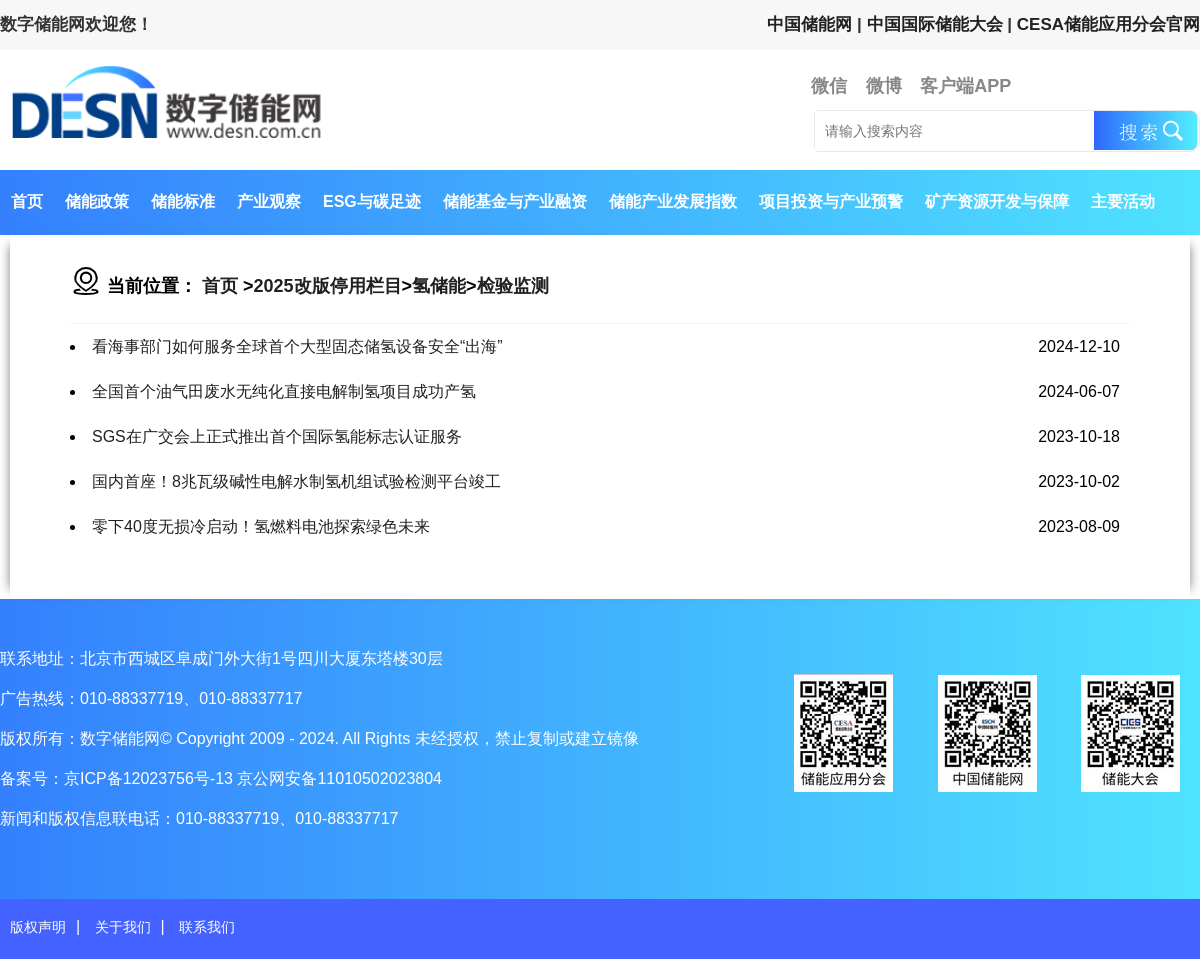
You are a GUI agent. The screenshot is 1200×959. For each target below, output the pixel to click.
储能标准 (183, 201)
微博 (884, 86)
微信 (829, 86)
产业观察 (269, 201)
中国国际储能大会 (935, 24)
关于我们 (123, 927)
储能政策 (97, 201)
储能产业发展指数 (673, 201)
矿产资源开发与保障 (997, 201)
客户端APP (965, 86)
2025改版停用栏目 (328, 286)
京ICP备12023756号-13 (150, 778)
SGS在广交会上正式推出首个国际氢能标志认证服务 (277, 436)
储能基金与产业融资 (515, 201)
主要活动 (1123, 201)
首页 (27, 201)
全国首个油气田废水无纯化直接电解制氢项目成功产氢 (284, 391)
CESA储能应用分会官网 (1108, 24)
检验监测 (513, 286)
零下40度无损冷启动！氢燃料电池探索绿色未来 (261, 526)
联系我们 (207, 927)
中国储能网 (809, 24)
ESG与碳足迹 (372, 201)
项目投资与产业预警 (831, 201)
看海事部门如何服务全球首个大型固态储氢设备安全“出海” (297, 346)
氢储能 (439, 286)
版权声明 (38, 927)
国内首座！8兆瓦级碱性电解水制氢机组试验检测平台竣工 (296, 481)
